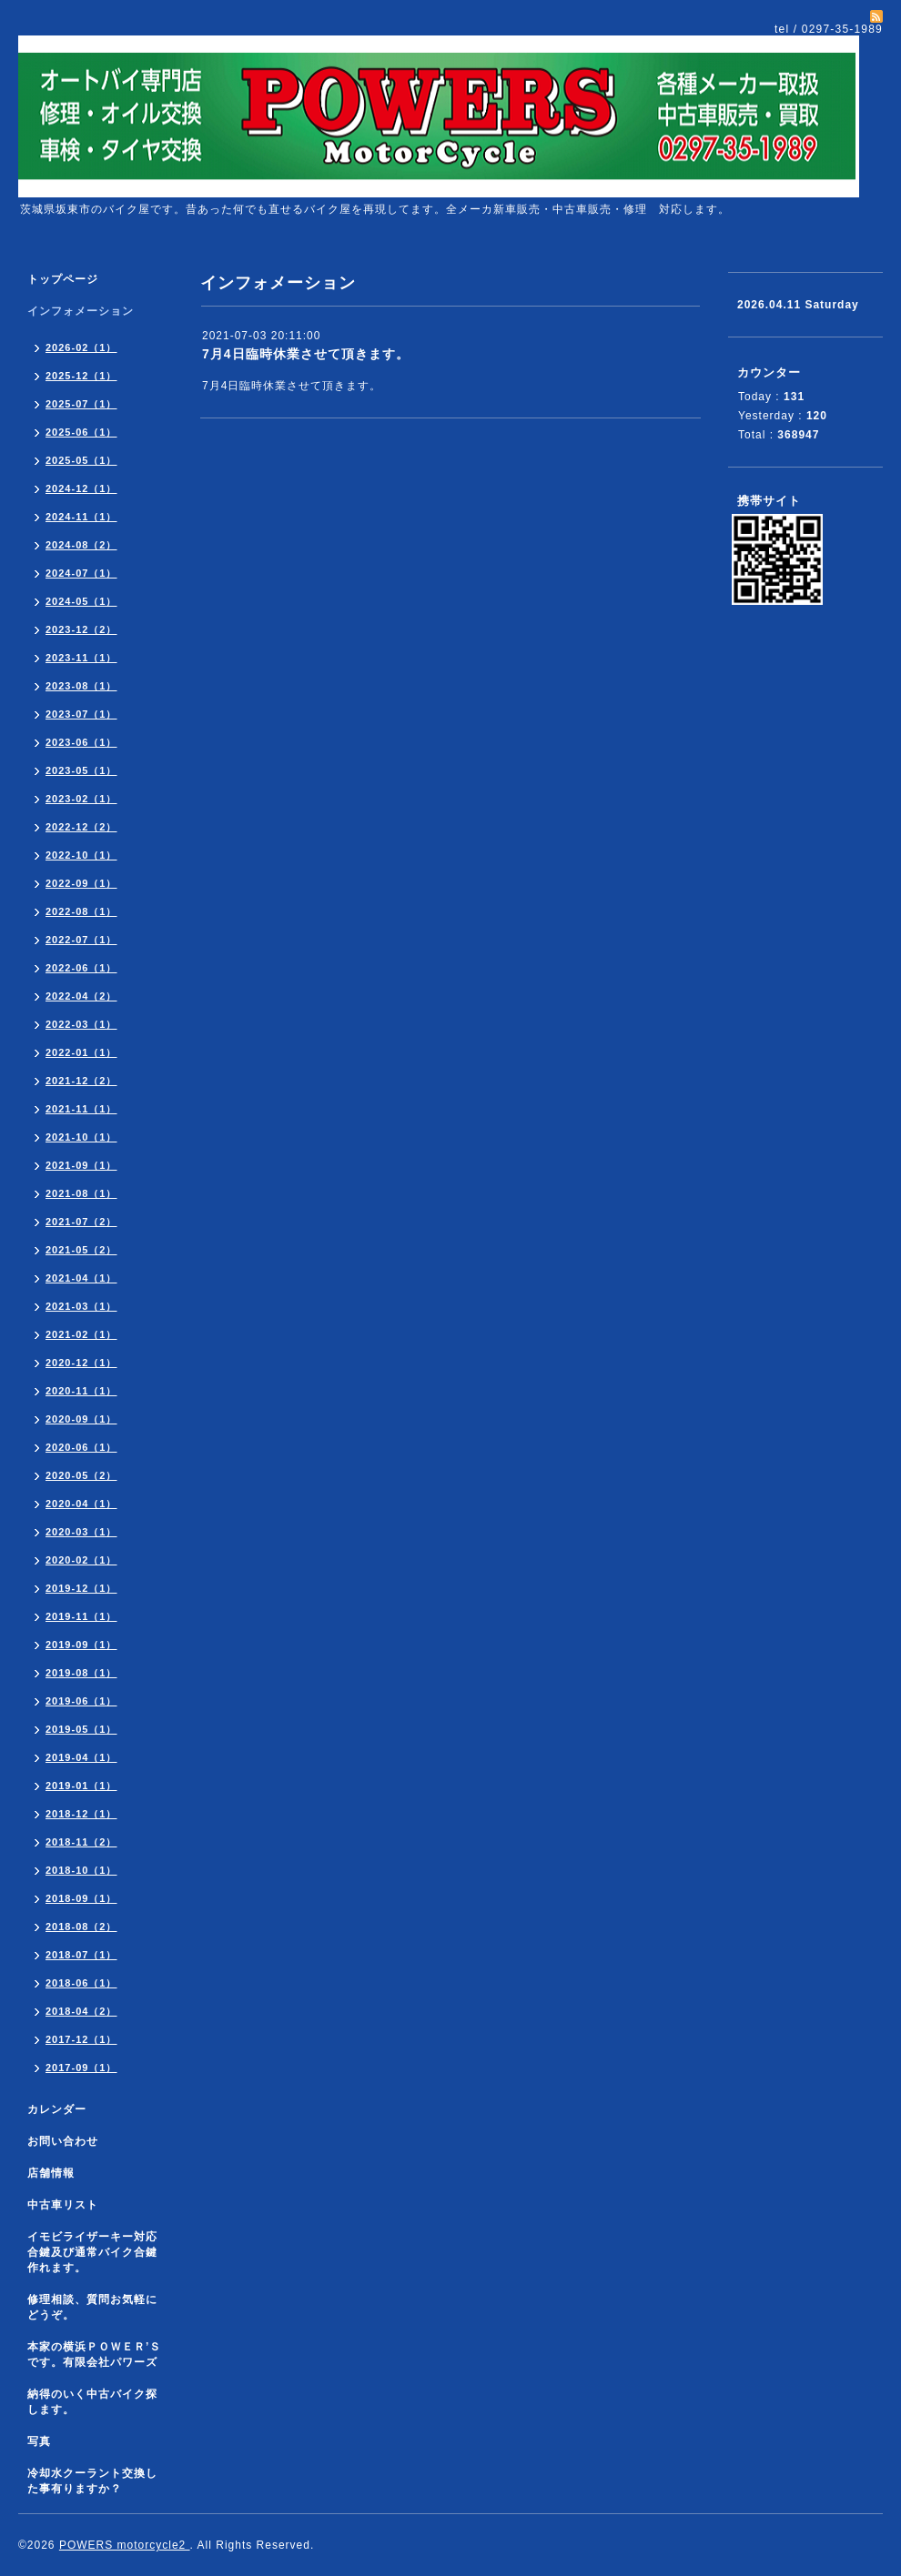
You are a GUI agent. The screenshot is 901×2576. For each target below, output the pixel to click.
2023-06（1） (81, 742)
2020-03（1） (81, 1531)
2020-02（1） (81, 1560)
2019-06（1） (81, 1701)
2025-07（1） (81, 403)
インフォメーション (80, 311)
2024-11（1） (81, 516)
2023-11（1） (81, 657)
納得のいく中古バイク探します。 (92, 2402)
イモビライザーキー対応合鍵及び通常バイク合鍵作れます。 (92, 2252)
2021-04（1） (81, 1278)
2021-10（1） (81, 1137)
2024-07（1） (81, 573)
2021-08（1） (81, 1193)
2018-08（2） (81, 1926)
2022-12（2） (81, 826)
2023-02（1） (81, 798)
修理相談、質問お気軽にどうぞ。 (92, 2307)
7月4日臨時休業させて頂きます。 (306, 354)
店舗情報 (51, 2173)
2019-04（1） (81, 1757)
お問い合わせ (62, 2141)
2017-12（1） (81, 2039)
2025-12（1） (81, 375)
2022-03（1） (81, 1024)
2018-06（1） (81, 1982)
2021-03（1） (81, 1306)
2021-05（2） (81, 1249)
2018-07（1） (81, 1954)
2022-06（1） (81, 967)
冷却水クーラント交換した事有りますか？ (92, 2481)
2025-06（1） (81, 432)
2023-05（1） (81, 770)
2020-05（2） (81, 1475)
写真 (39, 2441)
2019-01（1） (81, 1785)
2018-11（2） (81, 1841)
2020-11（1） (81, 1390)
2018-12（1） (81, 1813)
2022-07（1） (81, 939)
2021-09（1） (81, 1165)
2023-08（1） (81, 685)
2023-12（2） (81, 629)
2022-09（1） (81, 883)
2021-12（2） (81, 1080)
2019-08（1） (81, 1672)
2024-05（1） (81, 601)
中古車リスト (62, 2205)
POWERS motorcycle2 (124, 2545)
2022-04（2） (81, 996)
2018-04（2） (81, 2011)
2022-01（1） (81, 1052)
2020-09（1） (81, 1419)
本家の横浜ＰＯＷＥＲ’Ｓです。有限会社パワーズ (94, 2354)
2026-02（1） (81, 347)
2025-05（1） (81, 460)
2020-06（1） (81, 1447)
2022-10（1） (81, 855)
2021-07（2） (81, 1221)
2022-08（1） (81, 911)
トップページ (62, 279)
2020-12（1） (81, 1362)
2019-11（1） (81, 1616)
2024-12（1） (81, 488)
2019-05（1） (81, 1729)
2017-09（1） (81, 2067)
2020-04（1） (81, 1503)
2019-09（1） (81, 1644)
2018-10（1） (81, 1870)
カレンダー (56, 2109)
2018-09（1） (81, 1898)
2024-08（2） (81, 544)
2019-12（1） (81, 1588)
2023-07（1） (81, 714)
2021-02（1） (81, 1334)
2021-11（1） (81, 1108)
